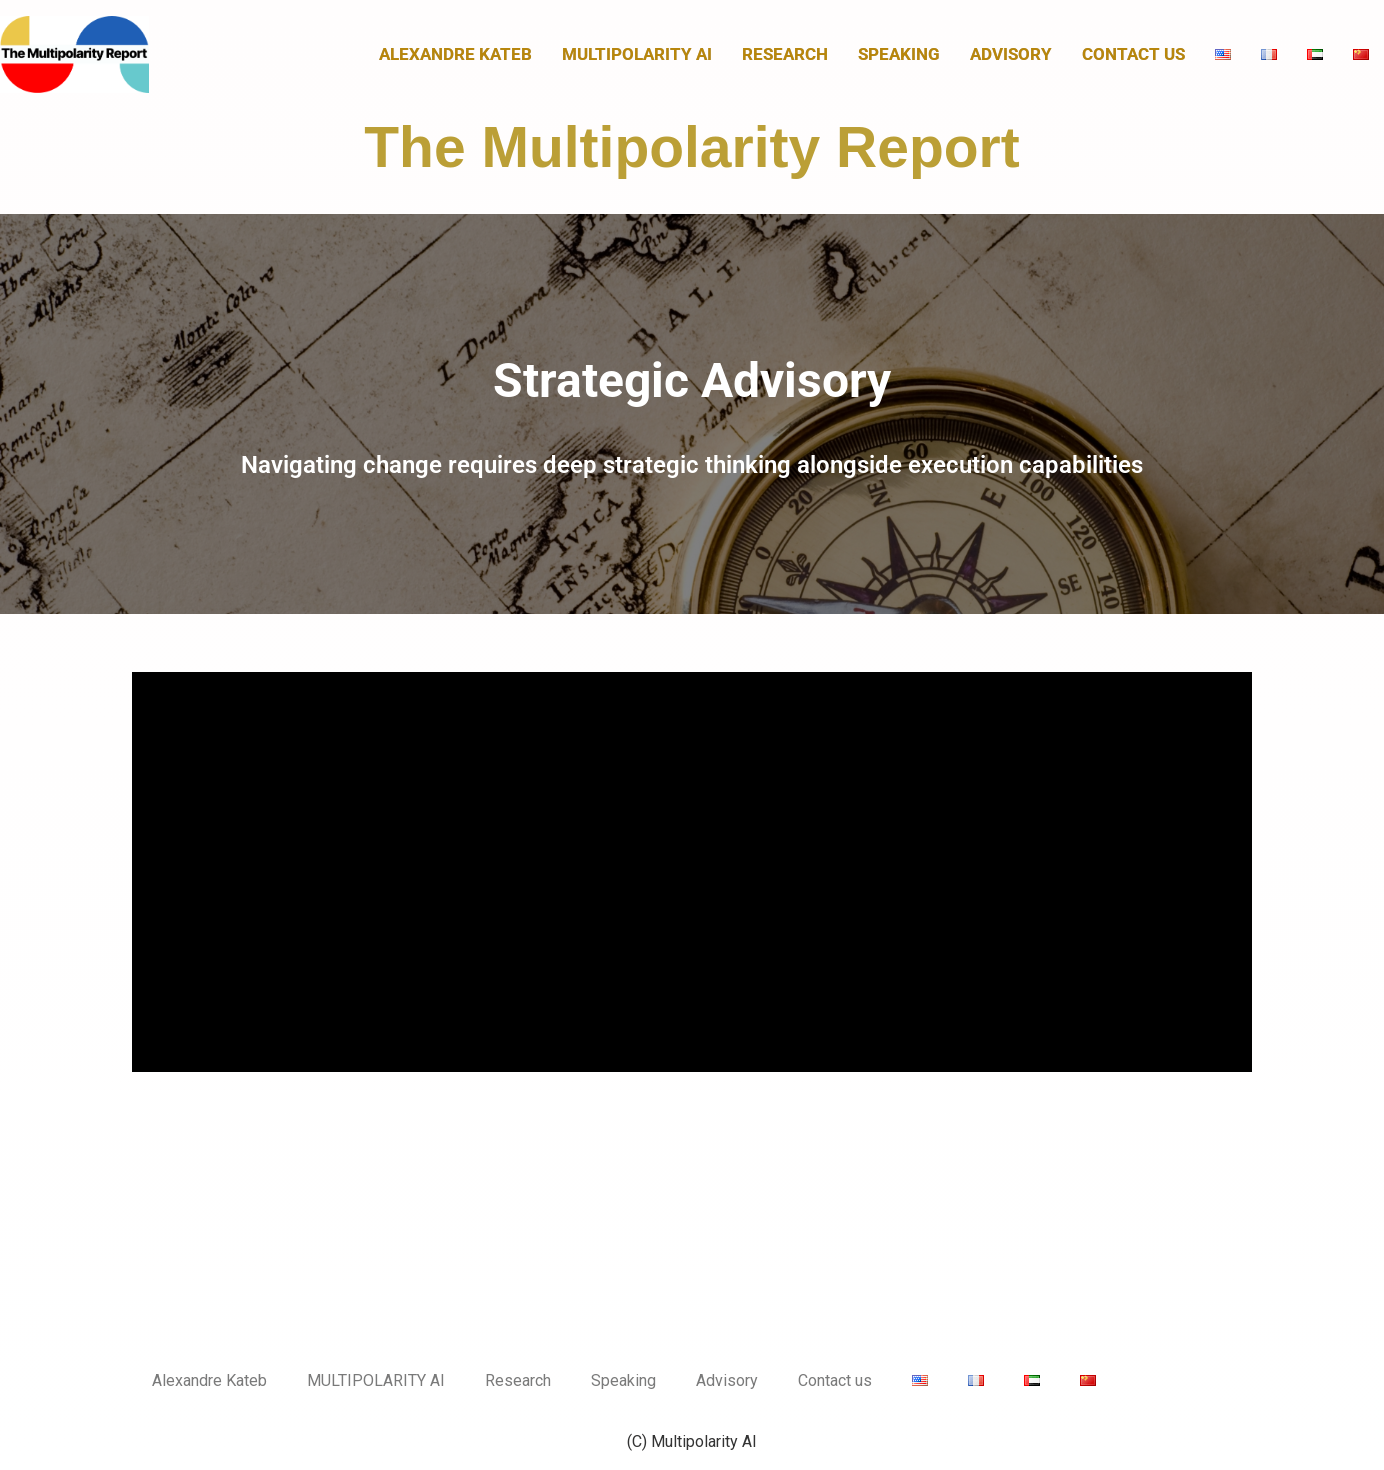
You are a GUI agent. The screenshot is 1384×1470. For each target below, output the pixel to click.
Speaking (899, 54)
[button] (692, 414)
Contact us (1133, 54)
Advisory (1011, 54)
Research (785, 54)
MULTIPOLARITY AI (637, 54)
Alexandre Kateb (455, 54)
